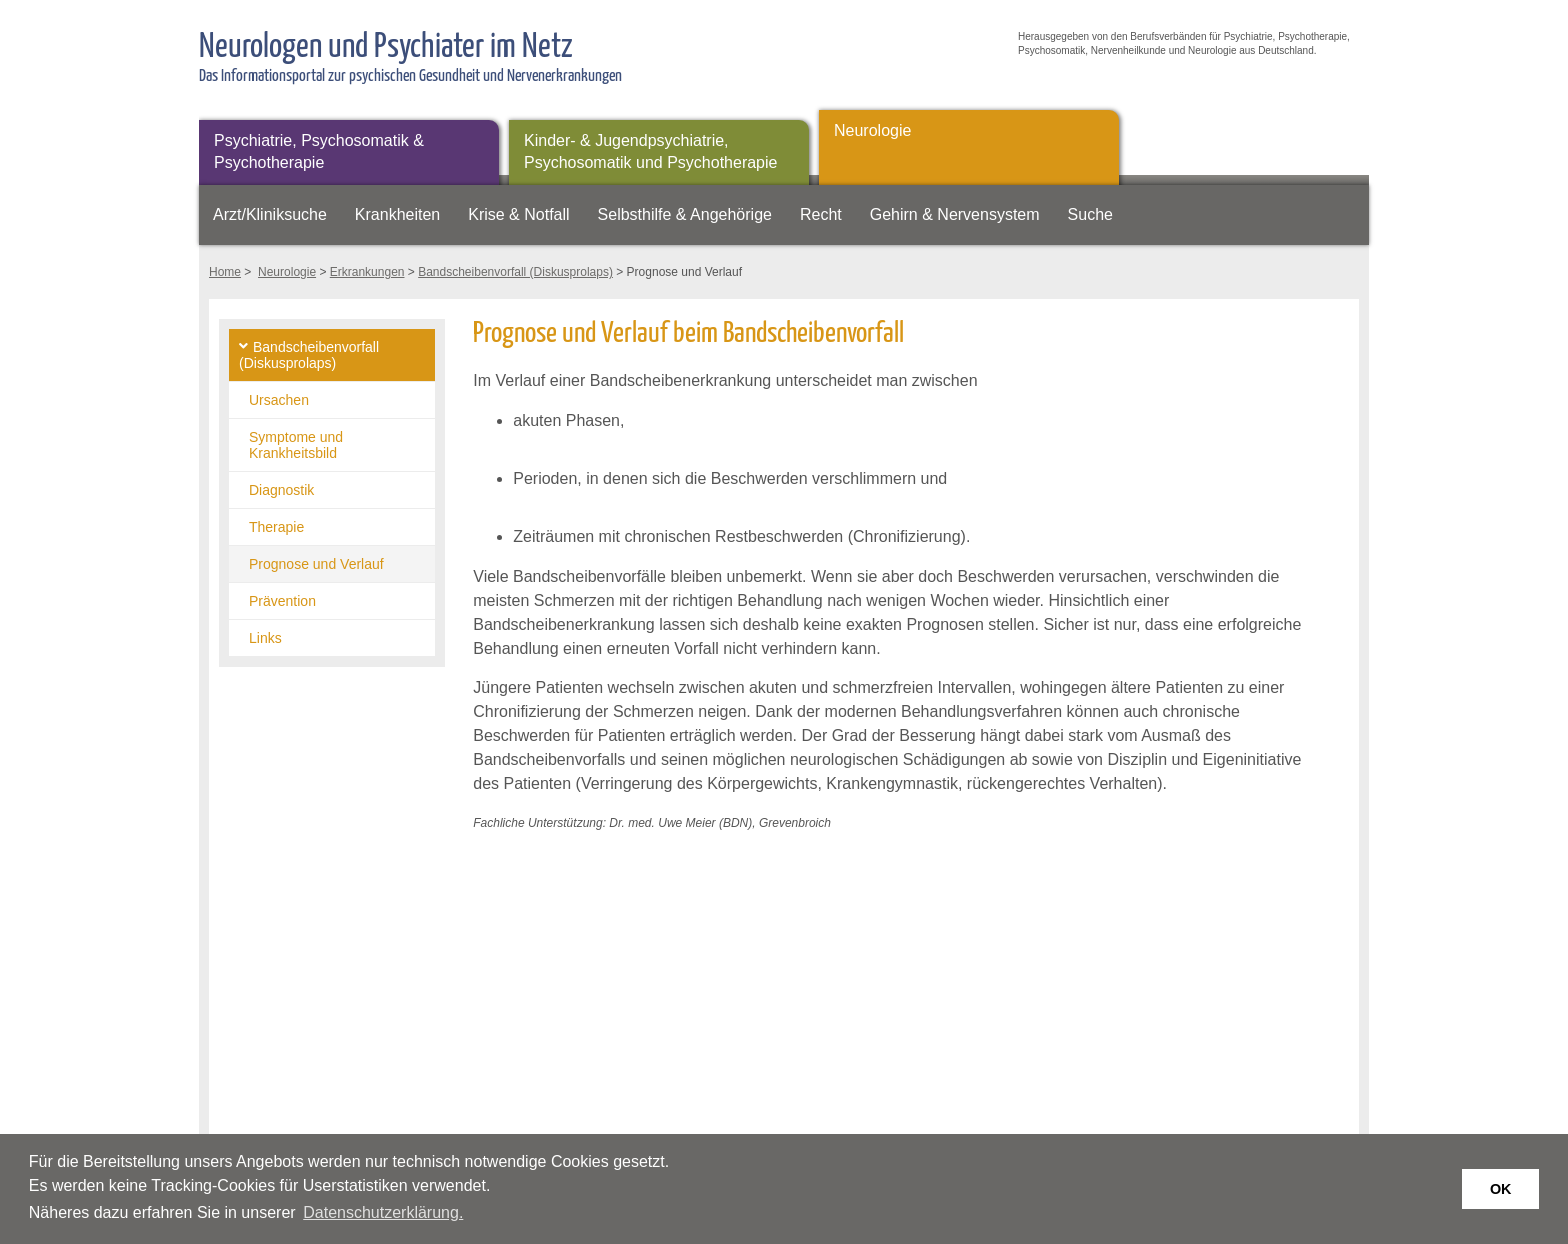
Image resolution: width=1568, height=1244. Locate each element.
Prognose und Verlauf (316, 564)
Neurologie (872, 130)
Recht (821, 214)
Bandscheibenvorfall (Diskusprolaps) (515, 272)
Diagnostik (281, 490)
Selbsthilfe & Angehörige (685, 214)
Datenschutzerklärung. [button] (383, 1212)
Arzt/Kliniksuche (270, 214)
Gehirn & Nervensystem (955, 214)
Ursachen (279, 400)
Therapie (276, 527)
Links (265, 638)
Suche (1090, 214)
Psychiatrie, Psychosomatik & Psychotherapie (319, 151)
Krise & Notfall (518, 214)
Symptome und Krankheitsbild (296, 445)
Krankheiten (397, 214)
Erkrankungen (367, 272)
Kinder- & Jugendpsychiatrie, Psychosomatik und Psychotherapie (650, 151)
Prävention (282, 601)
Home (225, 272)
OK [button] (1501, 1189)
